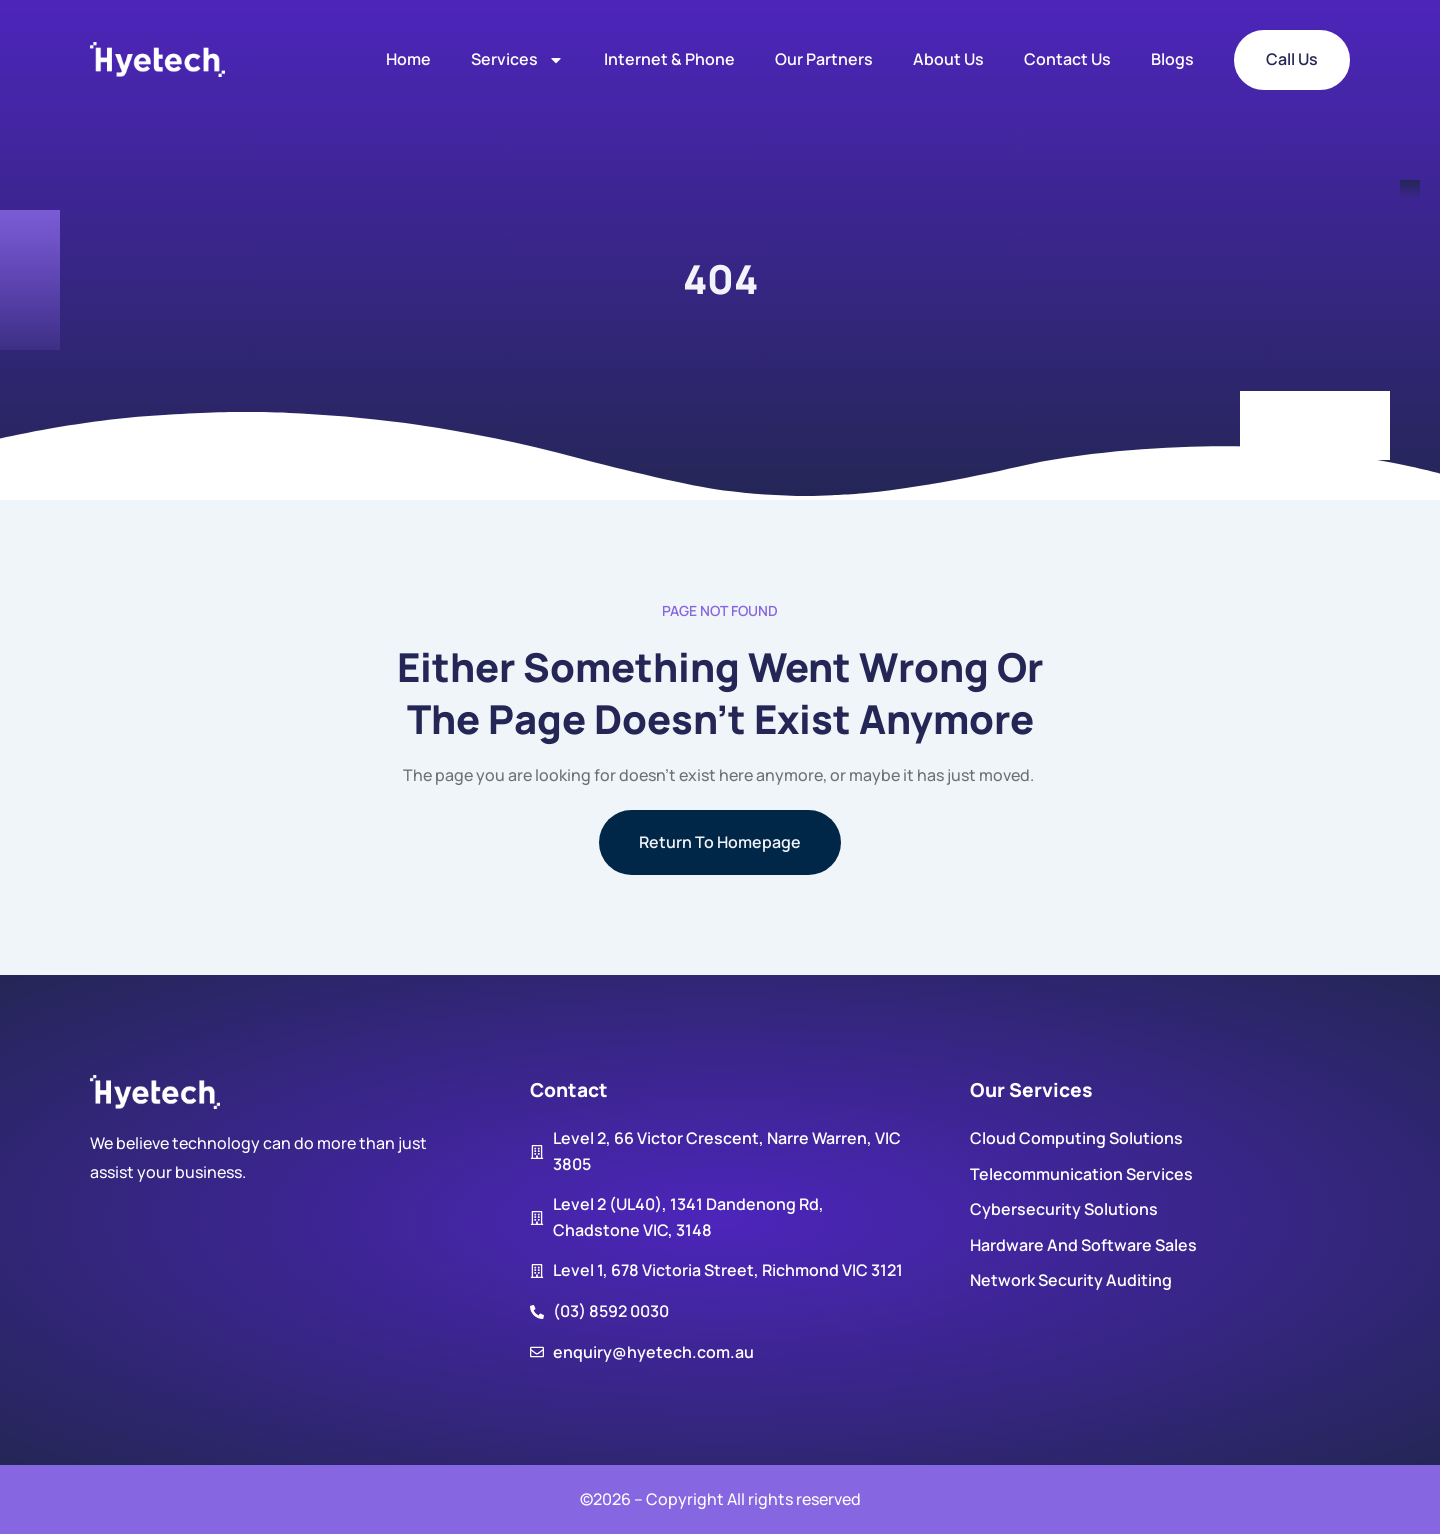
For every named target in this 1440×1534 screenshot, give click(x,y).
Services (517, 60)
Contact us (1067, 59)
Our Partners (824, 59)
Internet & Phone (669, 59)
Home (408, 59)
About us (948, 59)
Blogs (1172, 59)
